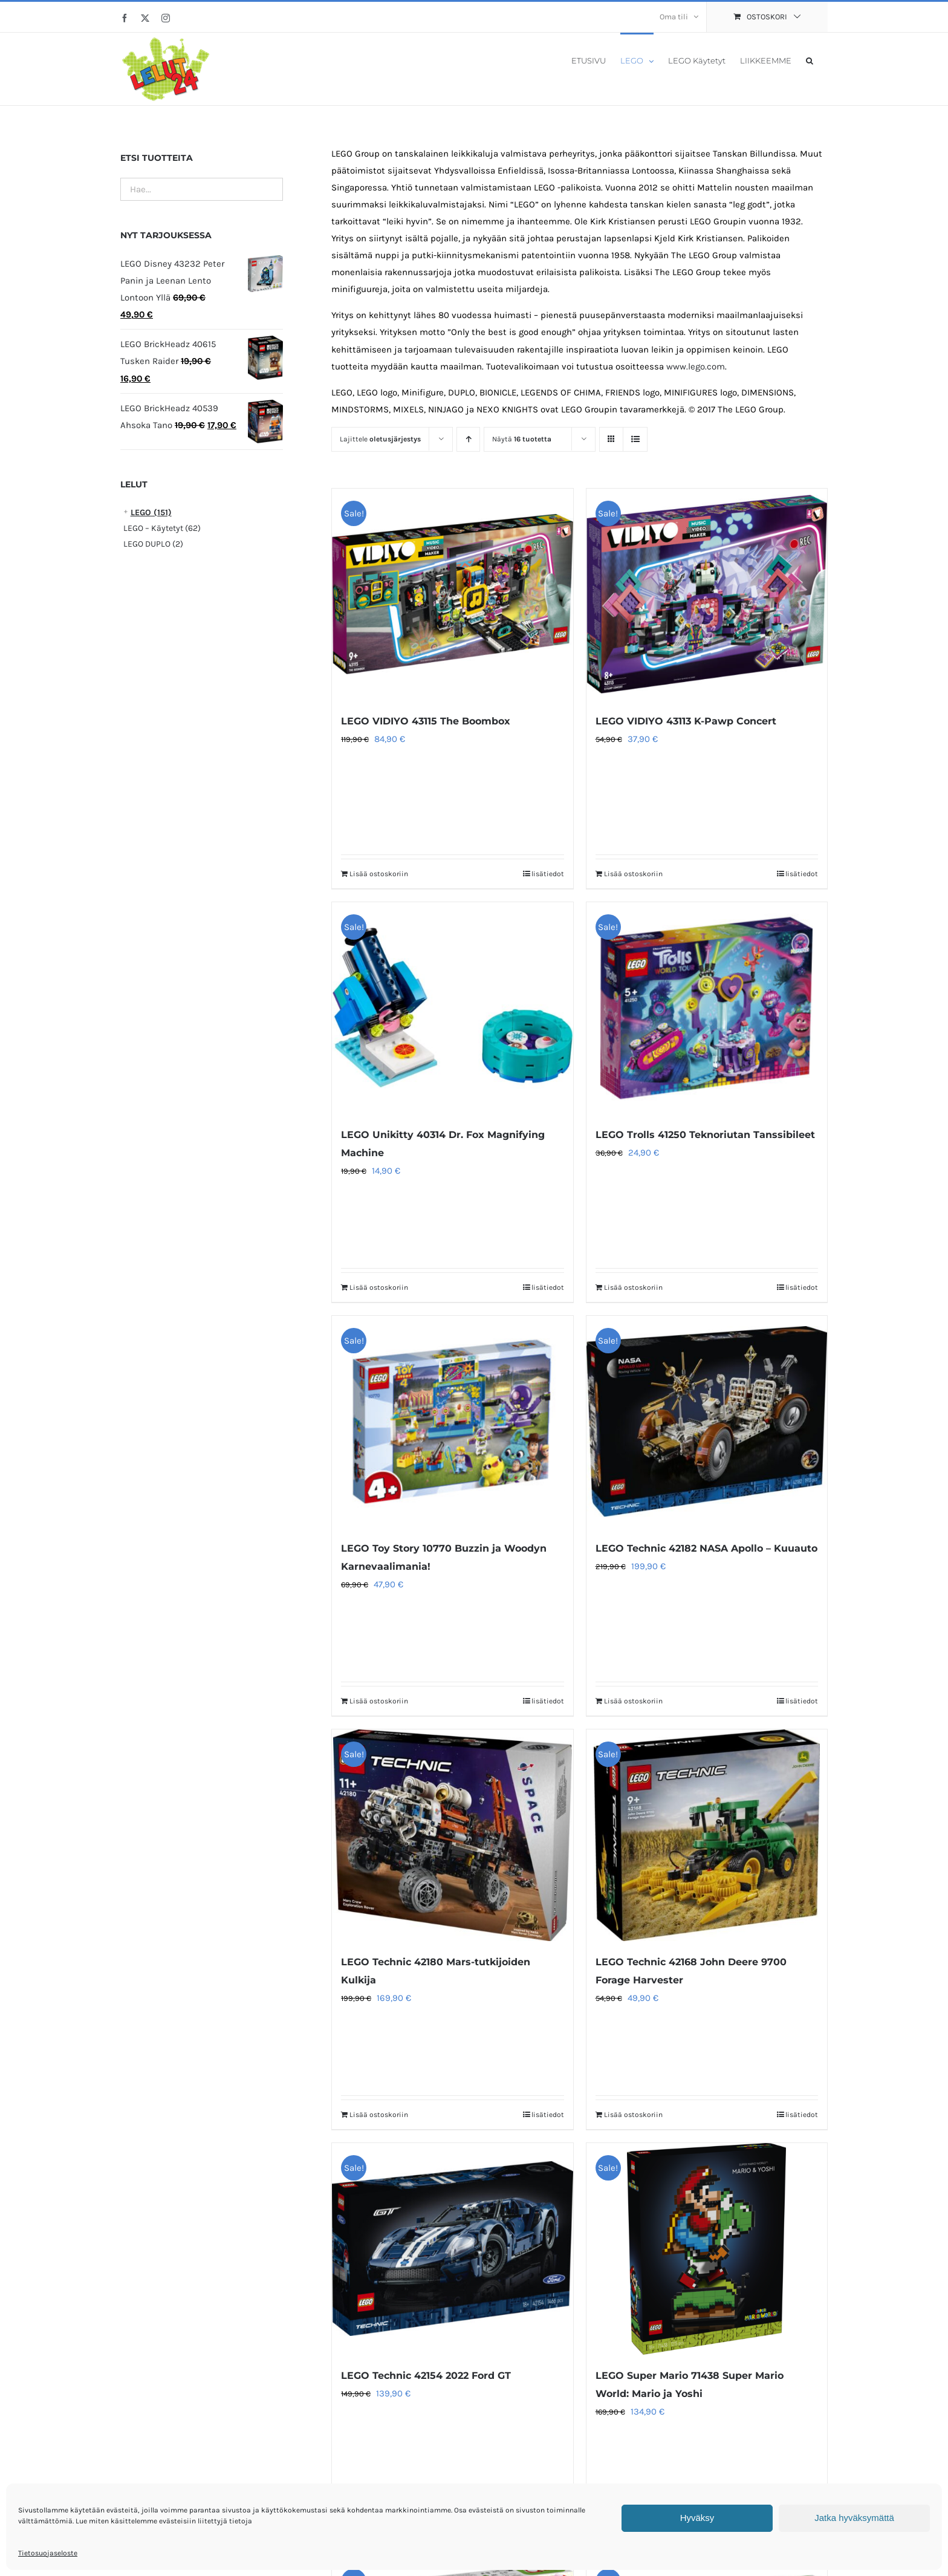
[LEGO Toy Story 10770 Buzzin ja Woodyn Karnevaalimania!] (452, 1421)
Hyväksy (697, 2518)
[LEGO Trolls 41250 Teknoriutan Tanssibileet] (706, 1008)
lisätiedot (547, 874)
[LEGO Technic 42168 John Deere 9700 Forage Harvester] (706, 1835)
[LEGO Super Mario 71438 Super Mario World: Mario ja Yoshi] (706, 2249)
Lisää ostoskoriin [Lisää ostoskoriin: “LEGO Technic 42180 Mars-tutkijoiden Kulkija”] (378, 2114)
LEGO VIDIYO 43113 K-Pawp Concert (686, 721)
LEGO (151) (151, 512)
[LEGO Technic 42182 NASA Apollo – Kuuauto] (706, 1421)
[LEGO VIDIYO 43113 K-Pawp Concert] (706, 594)
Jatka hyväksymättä (854, 2518)
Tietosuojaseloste (47, 2553)
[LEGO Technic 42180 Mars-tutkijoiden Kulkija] (452, 1835)
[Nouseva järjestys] (468, 439)
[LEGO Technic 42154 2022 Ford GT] (452, 2249)
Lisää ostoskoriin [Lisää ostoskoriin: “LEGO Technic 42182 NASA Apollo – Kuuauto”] (633, 1701)
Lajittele (380, 439)
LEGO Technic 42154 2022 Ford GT (426, 2375)
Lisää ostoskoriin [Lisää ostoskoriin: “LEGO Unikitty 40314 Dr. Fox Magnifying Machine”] (378, 1287)
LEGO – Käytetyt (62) (162, 528)
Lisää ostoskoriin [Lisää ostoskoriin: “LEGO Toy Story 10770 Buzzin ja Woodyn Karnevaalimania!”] (378, 1701)
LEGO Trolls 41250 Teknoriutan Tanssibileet (705, 1134)
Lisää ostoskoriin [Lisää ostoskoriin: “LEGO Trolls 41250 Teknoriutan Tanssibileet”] (633, 1287)
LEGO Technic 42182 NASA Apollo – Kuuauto (706, 1548)
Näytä (521, 439)
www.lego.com (695, 366)
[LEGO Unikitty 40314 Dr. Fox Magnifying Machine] (452, 1008)
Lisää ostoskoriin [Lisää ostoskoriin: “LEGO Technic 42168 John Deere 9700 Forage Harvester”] (633, 2114)
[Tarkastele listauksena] (635, 439)
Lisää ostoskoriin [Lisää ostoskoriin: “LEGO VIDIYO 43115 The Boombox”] (378, 874)
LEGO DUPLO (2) (153, 544)
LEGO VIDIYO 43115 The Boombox (425, 721)
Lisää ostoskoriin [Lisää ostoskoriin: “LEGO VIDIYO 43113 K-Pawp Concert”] (633, 874)
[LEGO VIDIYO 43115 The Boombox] (452, 594)
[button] (809, 60)
